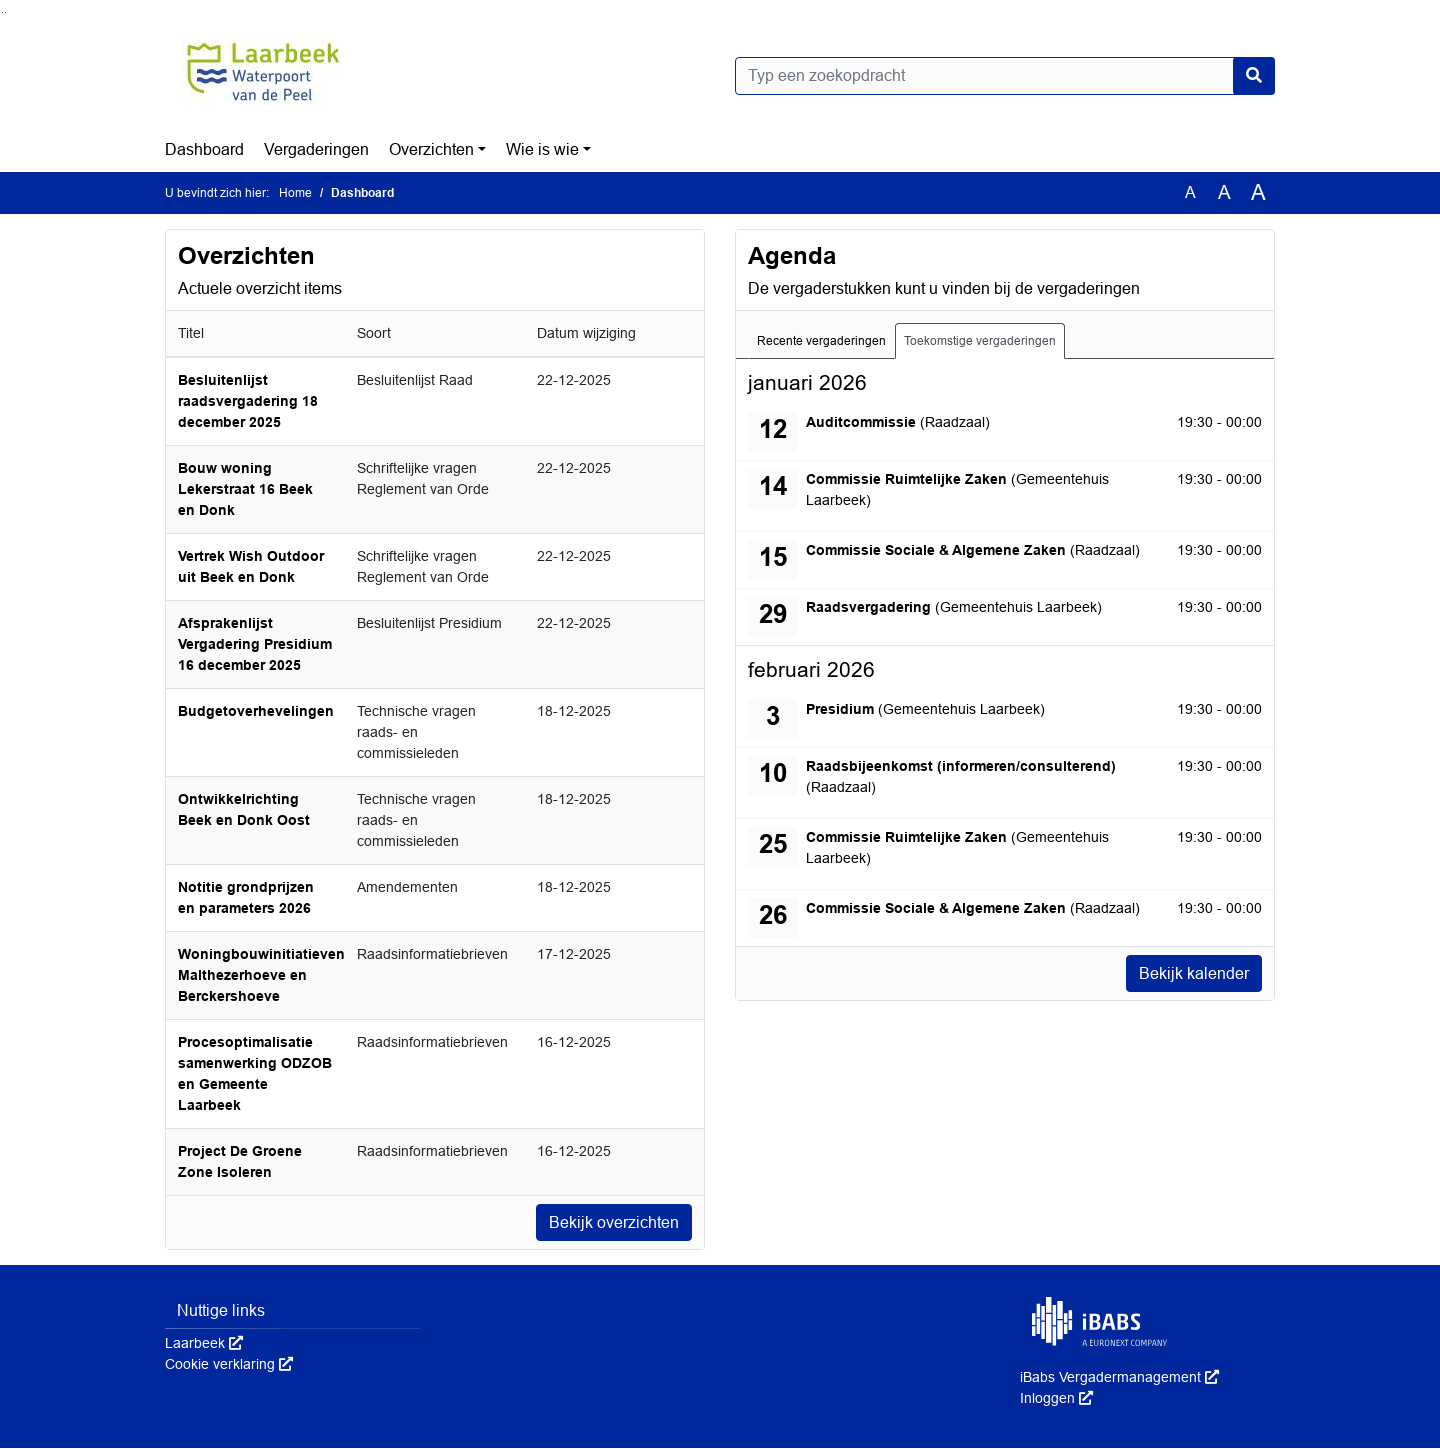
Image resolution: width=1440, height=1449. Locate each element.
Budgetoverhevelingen (256, 711)
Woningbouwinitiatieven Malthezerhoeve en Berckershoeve (261, 975)
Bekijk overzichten (614, 1222)
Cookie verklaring (229, 1365)
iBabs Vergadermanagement (1119, 1378)
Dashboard (204, 149)
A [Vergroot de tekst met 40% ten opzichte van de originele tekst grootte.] (1258, 193)
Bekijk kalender (1194, 973)
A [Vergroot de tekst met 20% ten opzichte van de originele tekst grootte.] (1224, 192)
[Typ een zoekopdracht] (1005, 76)
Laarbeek (204, 1344)
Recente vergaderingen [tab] (821, 341)
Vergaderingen (316, 149)
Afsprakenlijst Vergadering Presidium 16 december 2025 (255, 644)
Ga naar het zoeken (2, 12)
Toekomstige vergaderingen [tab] (980, 341)
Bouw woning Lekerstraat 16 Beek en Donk (245, 489)
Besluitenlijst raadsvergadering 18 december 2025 (248, 401)
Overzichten (431, 149)
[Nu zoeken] (1254, 76)
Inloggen (1056, 1399)
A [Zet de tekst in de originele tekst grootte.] (1190, 192)
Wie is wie (542, 149)
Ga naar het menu (5, 12)
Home (295, 193)
